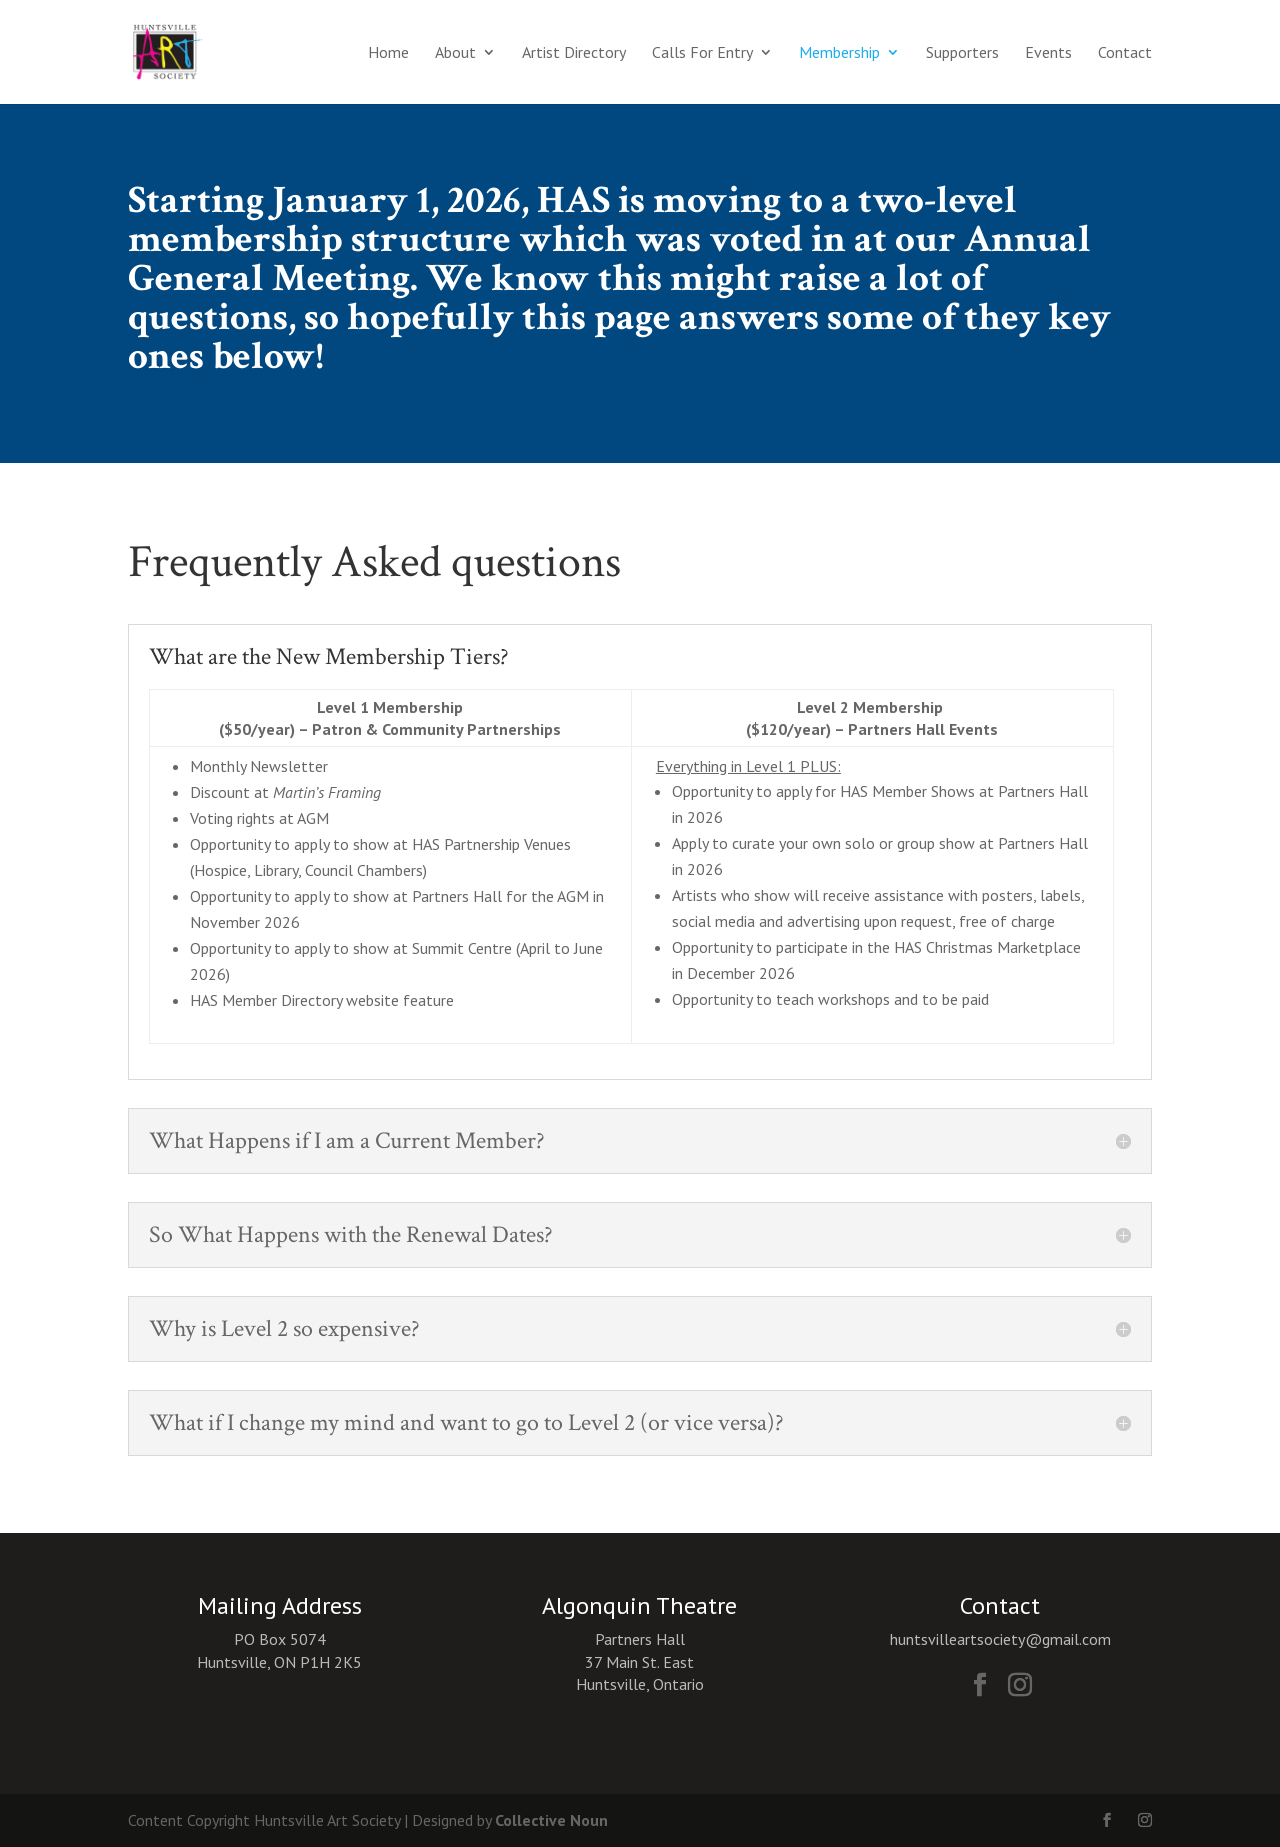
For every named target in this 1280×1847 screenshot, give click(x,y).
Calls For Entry (702, 53)
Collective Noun (551, 1820)
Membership (839, 53)
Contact (1125, 53)
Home (388, 53)
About (455, 53)
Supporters (962, 53)
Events (1048, 53)
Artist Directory (574, 53)
